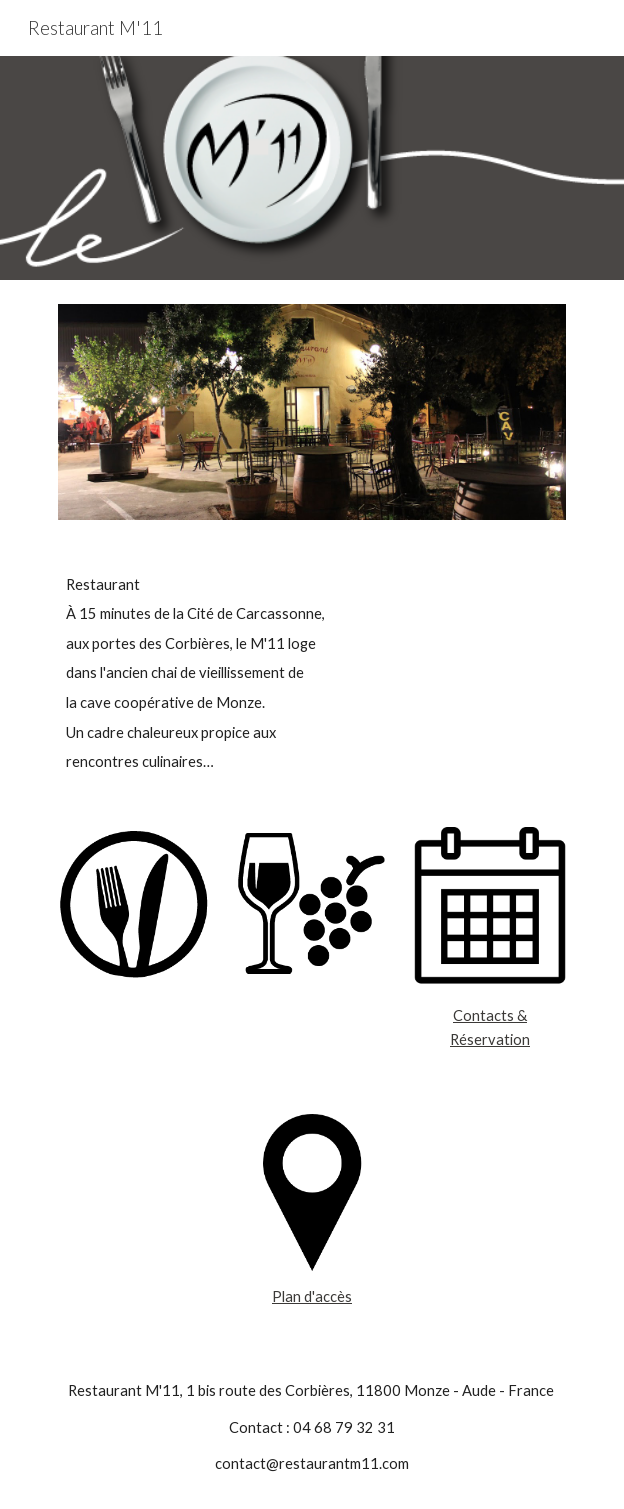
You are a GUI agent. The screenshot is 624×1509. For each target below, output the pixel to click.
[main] (311, 673)
